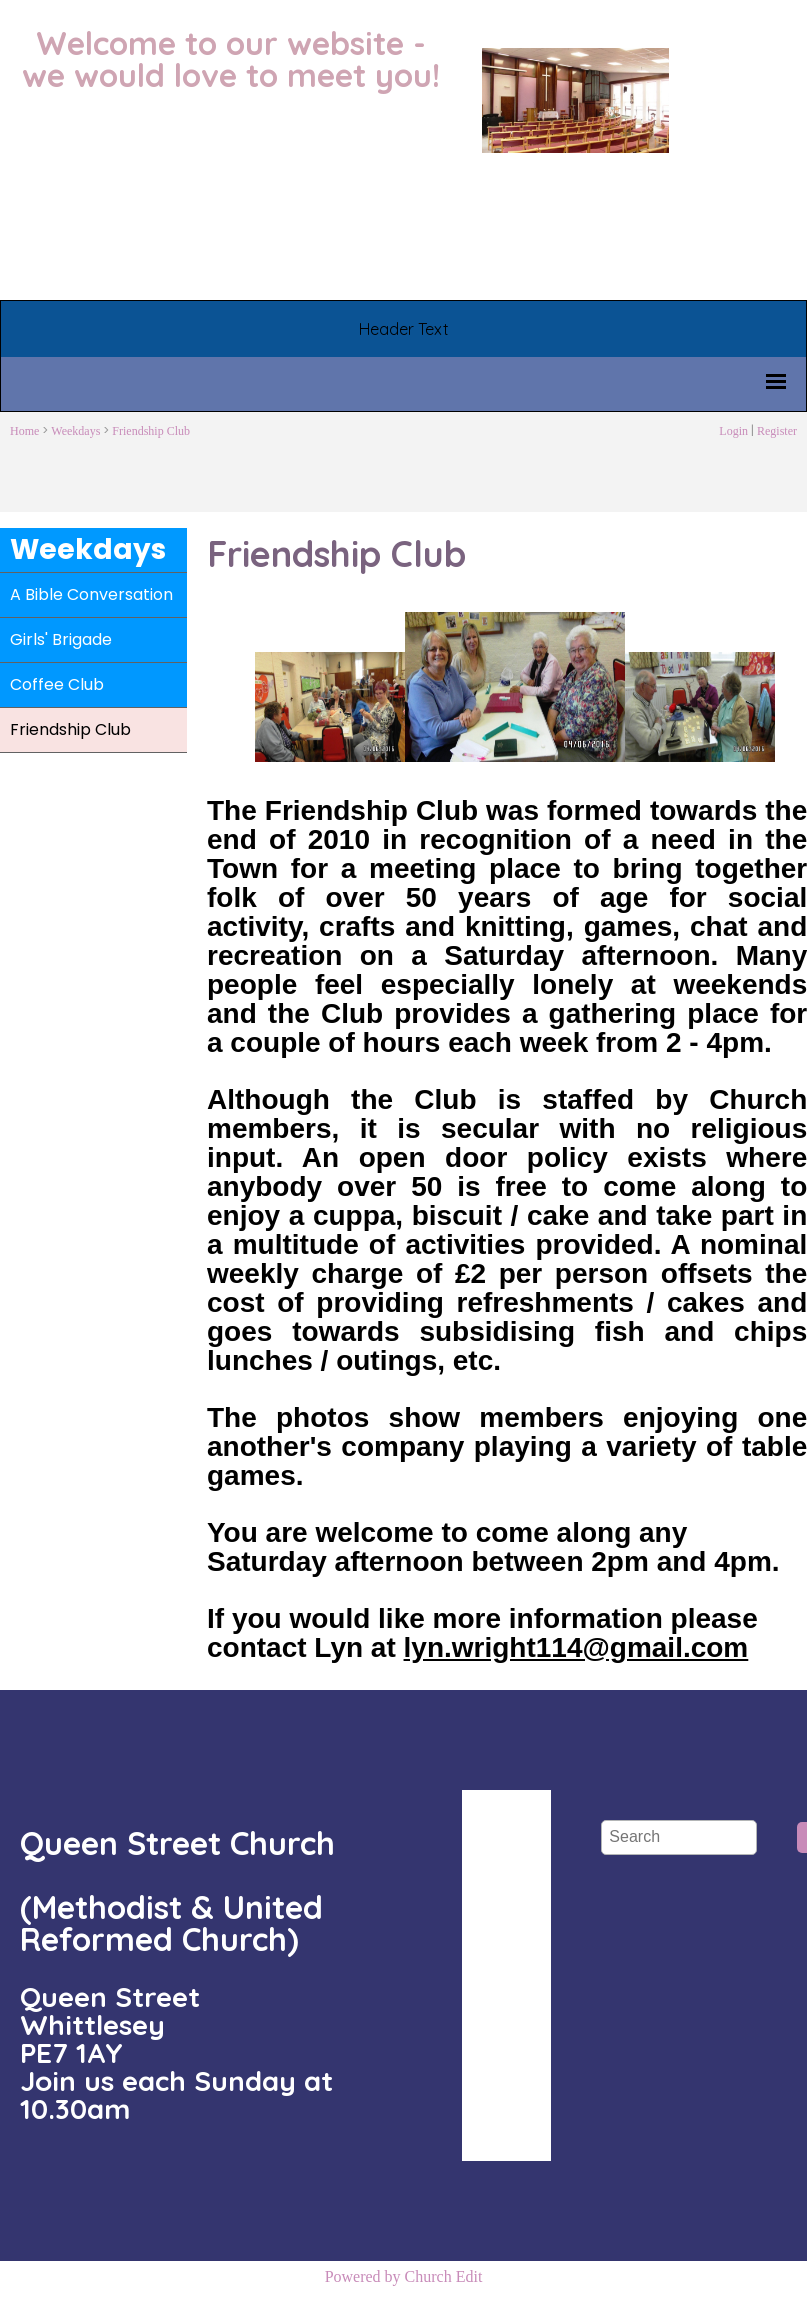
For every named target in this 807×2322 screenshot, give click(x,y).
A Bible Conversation (91, 594)
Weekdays (75, 431)
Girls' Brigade (61, 639)
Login (733, 431)
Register (777, 431)
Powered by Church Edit (404, 2276)
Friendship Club (151, 431)
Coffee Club (57, 684)
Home (24, 431)
